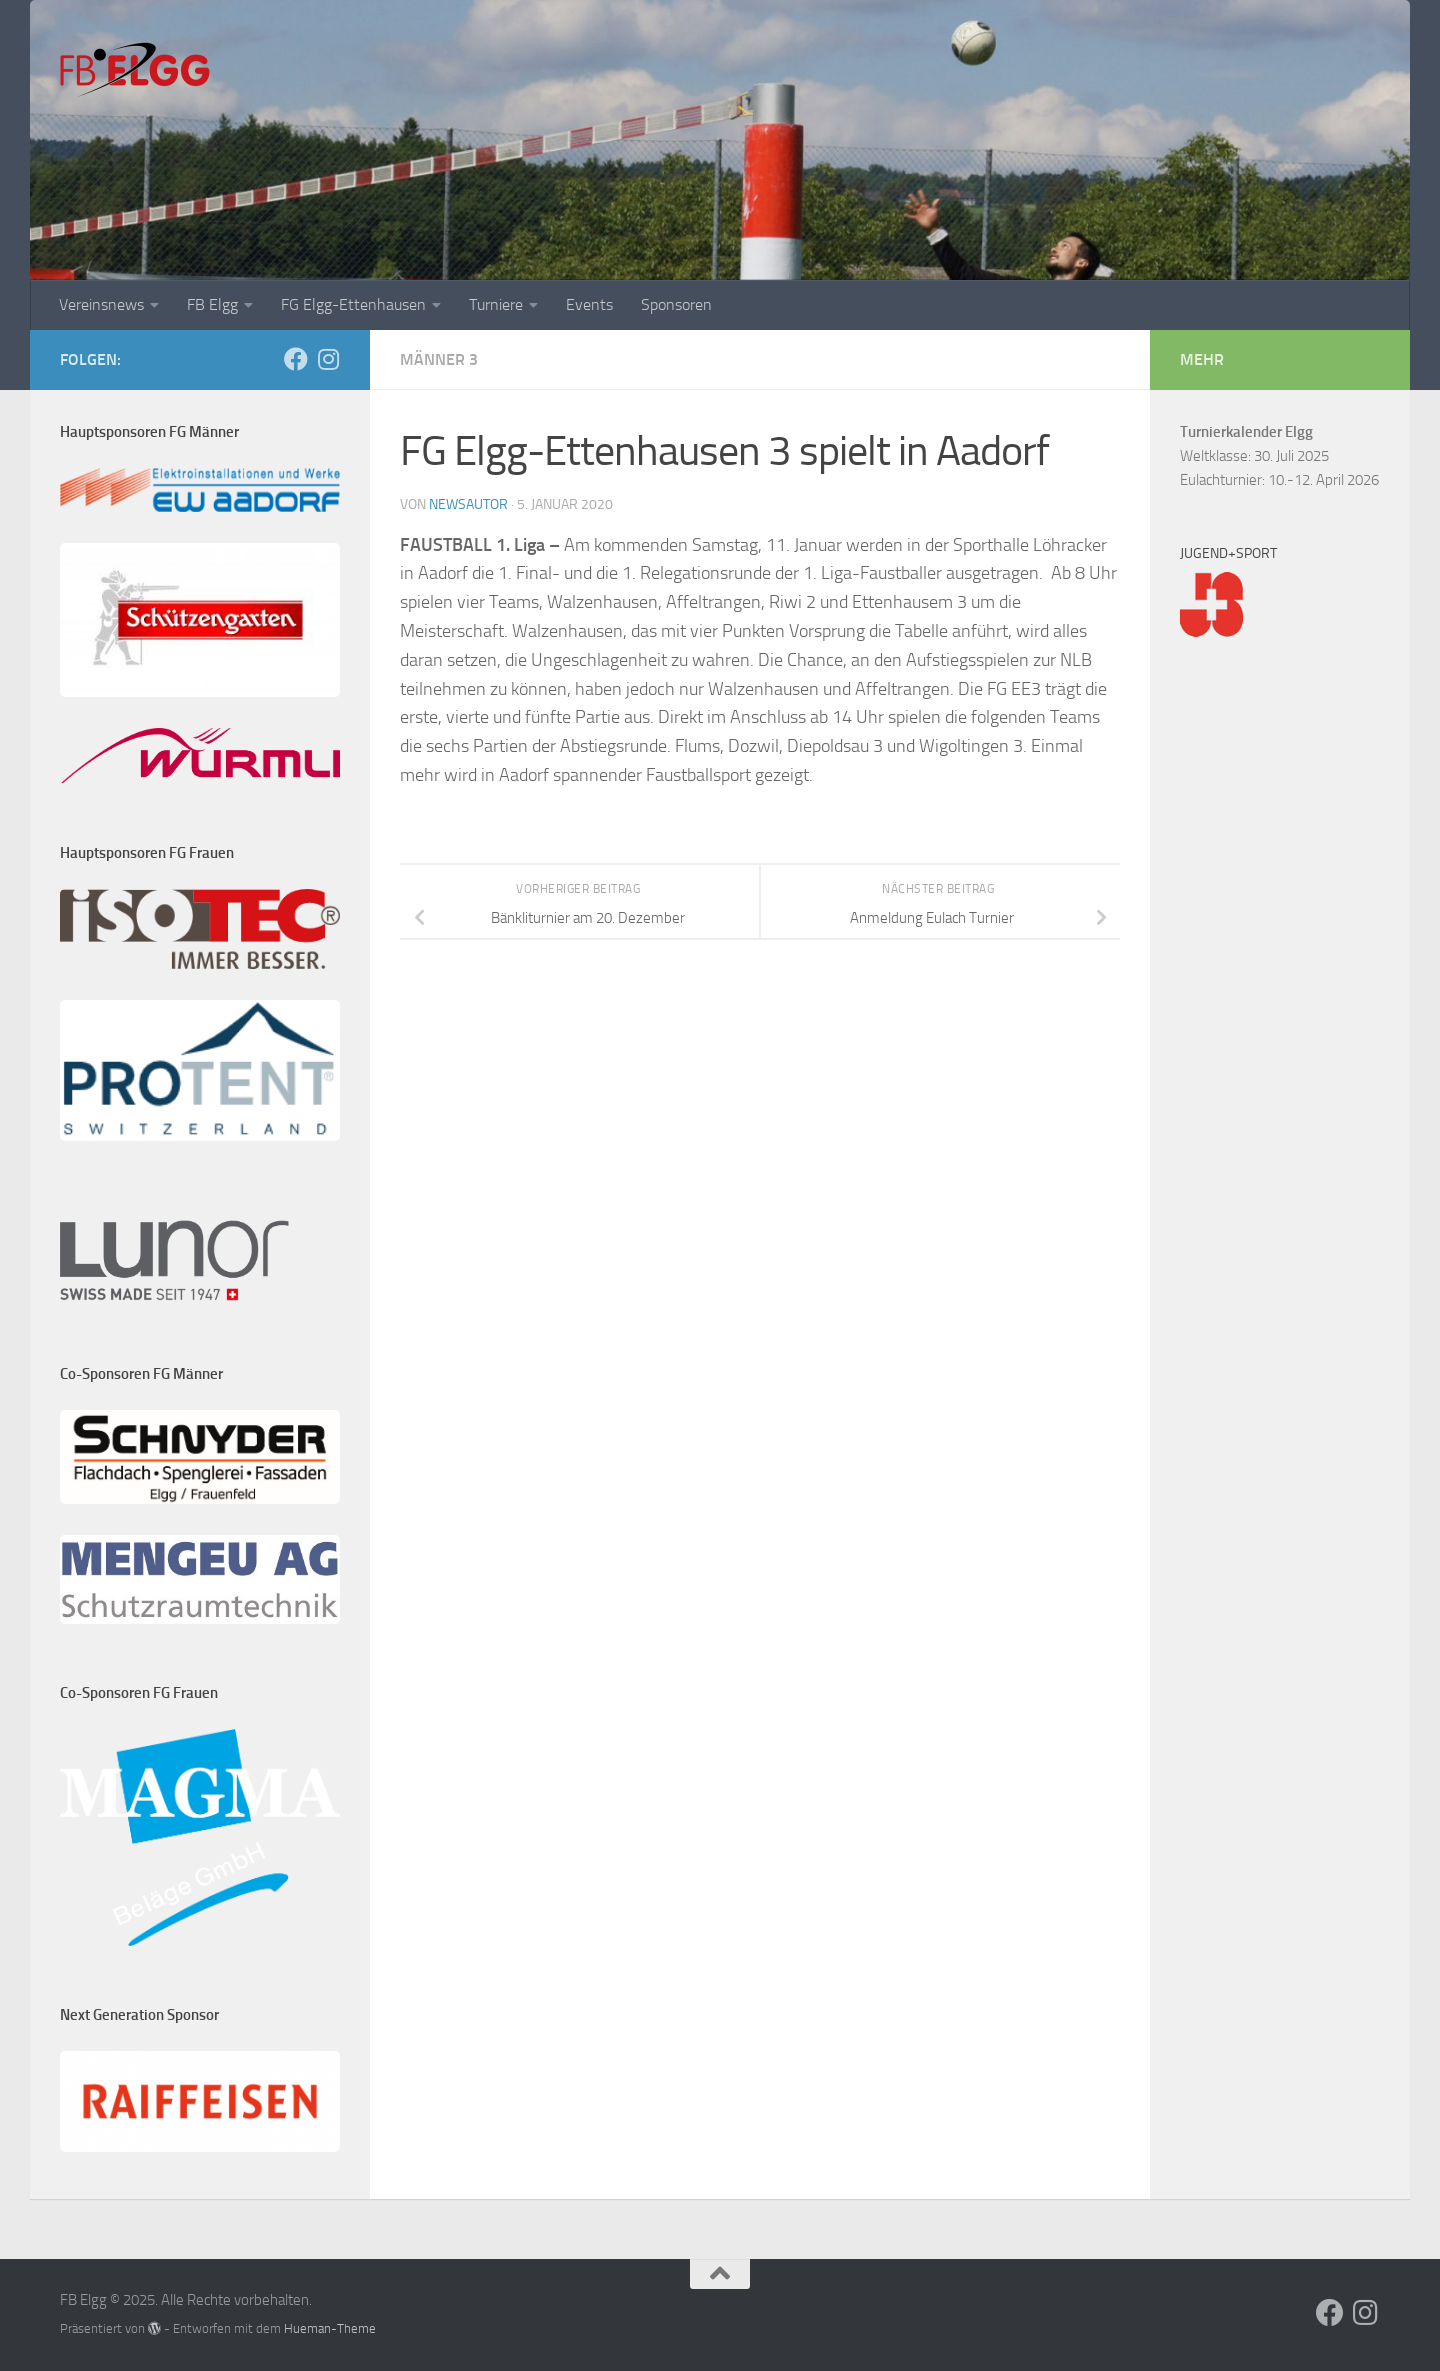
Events (589, 304)
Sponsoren (676, 304)
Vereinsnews (101, 304)
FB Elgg (212, 304)
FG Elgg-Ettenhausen (353, 304)
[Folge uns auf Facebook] (296, 359)
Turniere (496, 304)
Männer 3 (439, 359)
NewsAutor (468, 504)
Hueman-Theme (330, 2328)
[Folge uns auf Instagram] (328, 359)
